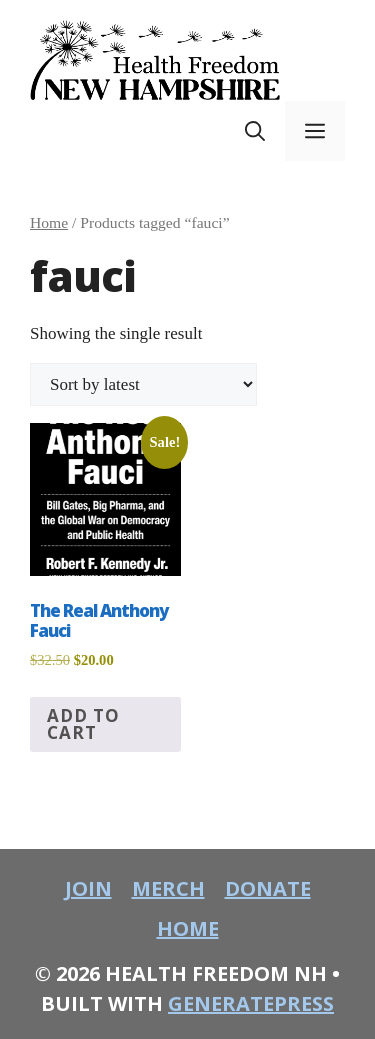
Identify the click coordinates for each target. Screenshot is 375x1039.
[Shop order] (143, 384)
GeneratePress (251, 1003)
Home (49, 222)
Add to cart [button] (83, 724)
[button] (255, 131)
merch (168, 888)
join (88, 888)
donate (268, 888)
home (188, 928)
